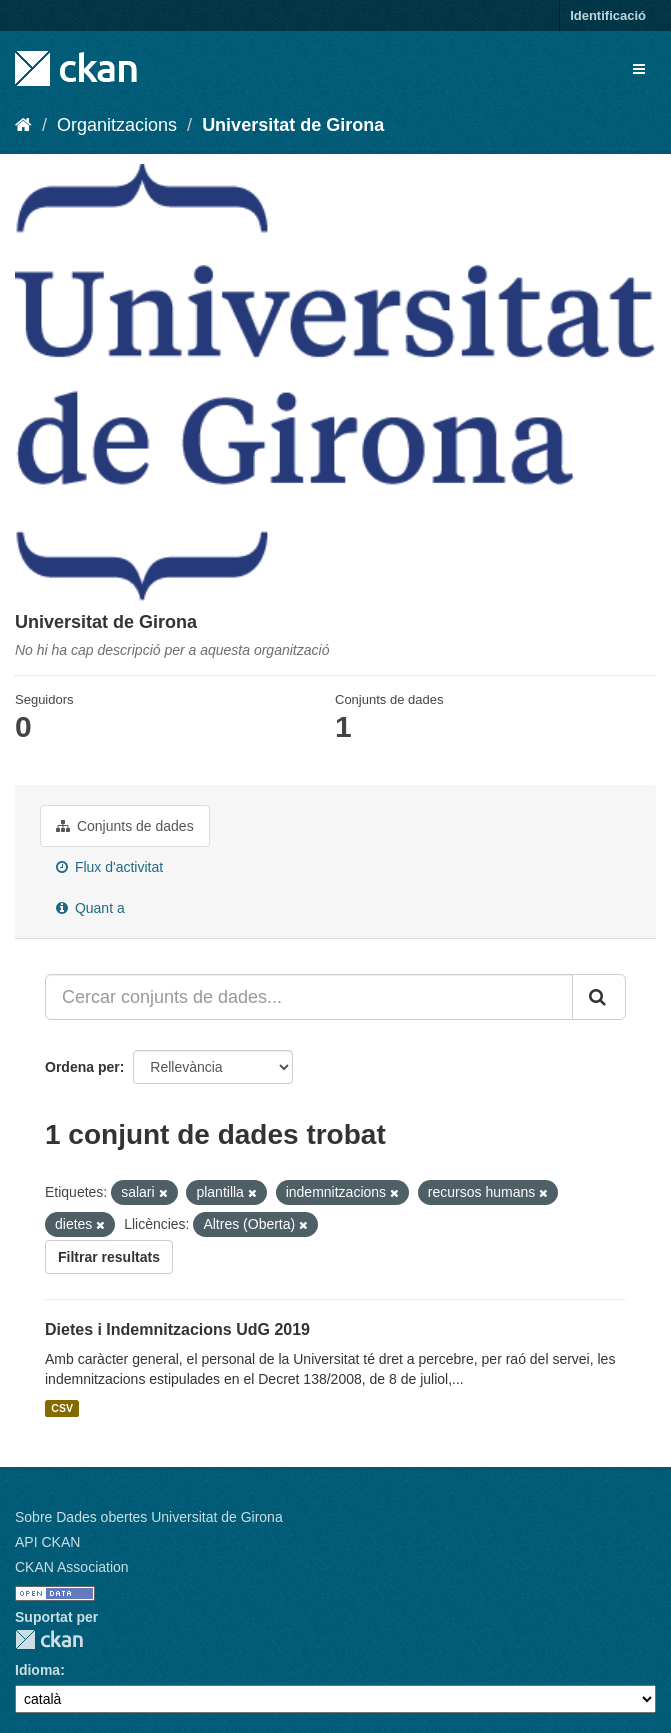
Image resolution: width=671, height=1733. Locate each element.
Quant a (90, 908)
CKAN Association (72, 1567)
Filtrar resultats (109, 1257)
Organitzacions (117, 125)
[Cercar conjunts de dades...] (309, 997)
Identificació (608, 15)
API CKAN (47, 1542)
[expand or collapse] (639, 69)
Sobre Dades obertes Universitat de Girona (149, 1517)
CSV (62, 1408)
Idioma (37, 1670)
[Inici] (23, 125)
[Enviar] (599, 997)
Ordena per (82, 1067)
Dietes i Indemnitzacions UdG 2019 (177, 1329)
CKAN (49, 1639)
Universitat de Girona (293, 125)
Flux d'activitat (109, 867)
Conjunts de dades (125, 826)
